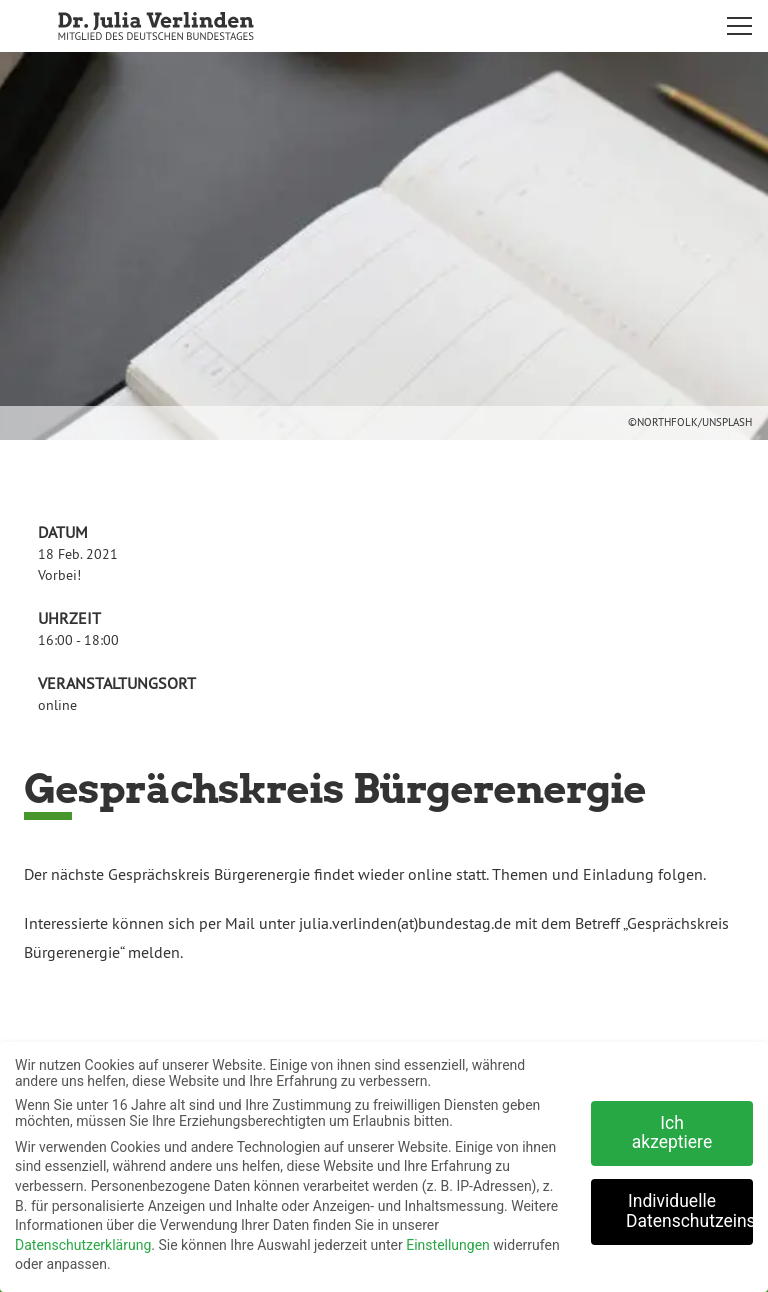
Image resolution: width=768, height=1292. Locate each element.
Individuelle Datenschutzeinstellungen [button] (689, 1204)
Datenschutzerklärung (83, 1238)
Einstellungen (448, 1238)
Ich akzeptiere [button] (672, 1125)
